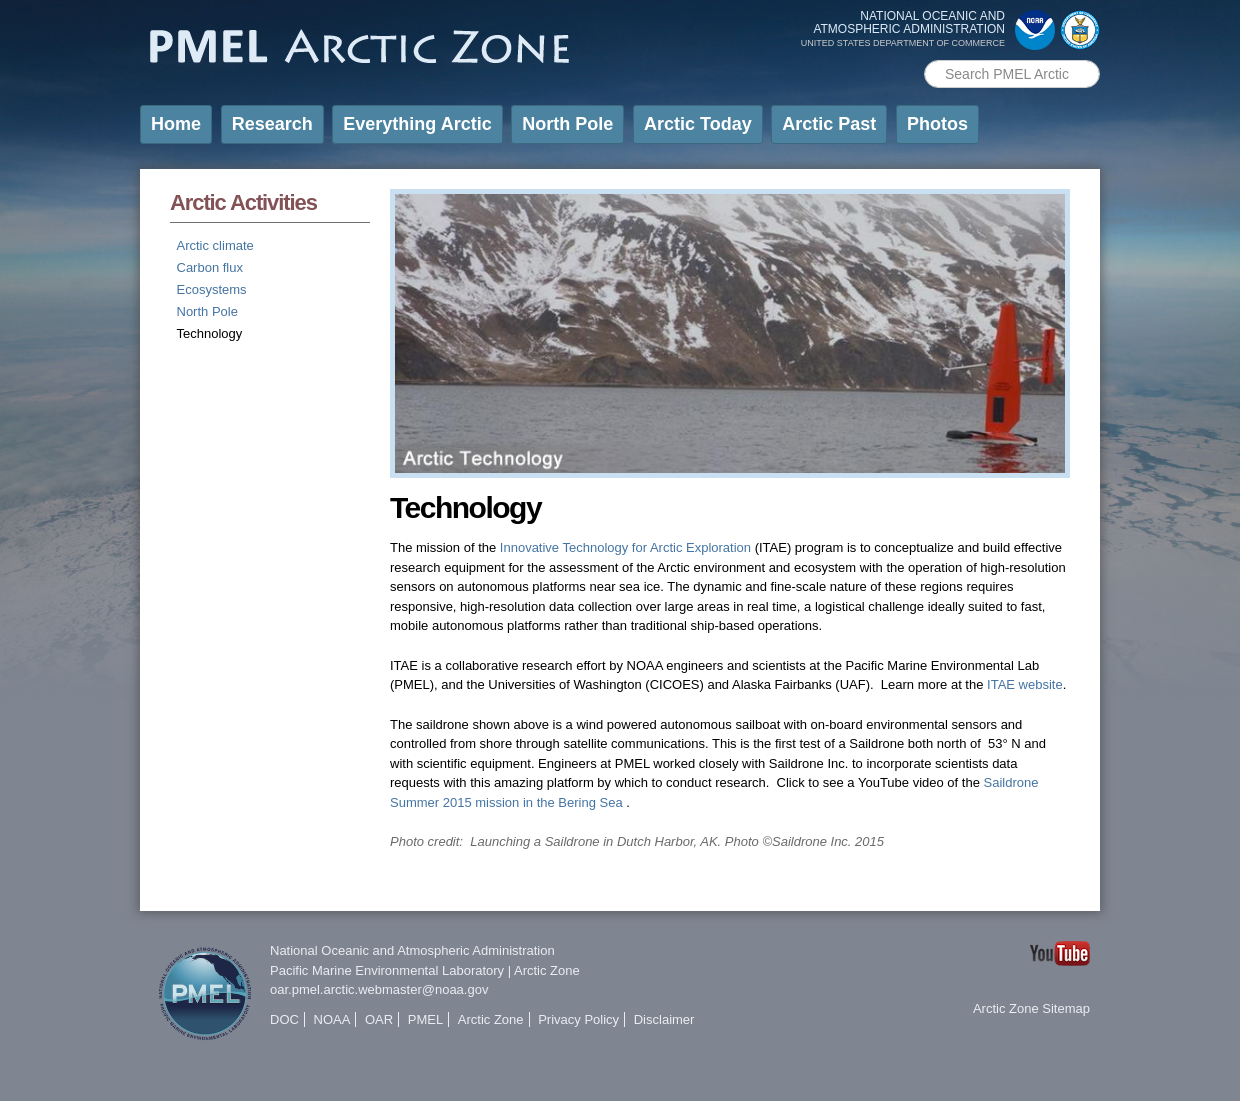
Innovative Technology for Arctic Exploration (625, 547)
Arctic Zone (547, 970)
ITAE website (1025, 684)
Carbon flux (210, 267)
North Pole (567, 124)
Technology (210, 333)
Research (272, 124)
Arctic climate (215, 245)
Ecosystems (212, 289)
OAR (379, 1019)
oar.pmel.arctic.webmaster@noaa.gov (379, 989)
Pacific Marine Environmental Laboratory (387, 970)
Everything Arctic (417, 124)
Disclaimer (664, 1019)
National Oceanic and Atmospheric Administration (412, 950)
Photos (937, 124)
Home (176, 124)
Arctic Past (829, 124)
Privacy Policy (578, 1019)
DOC (284, 1019)
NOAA (332, 1019)
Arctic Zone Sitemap (1031, 1008)
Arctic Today (698, 124)
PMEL (425, 1019)
